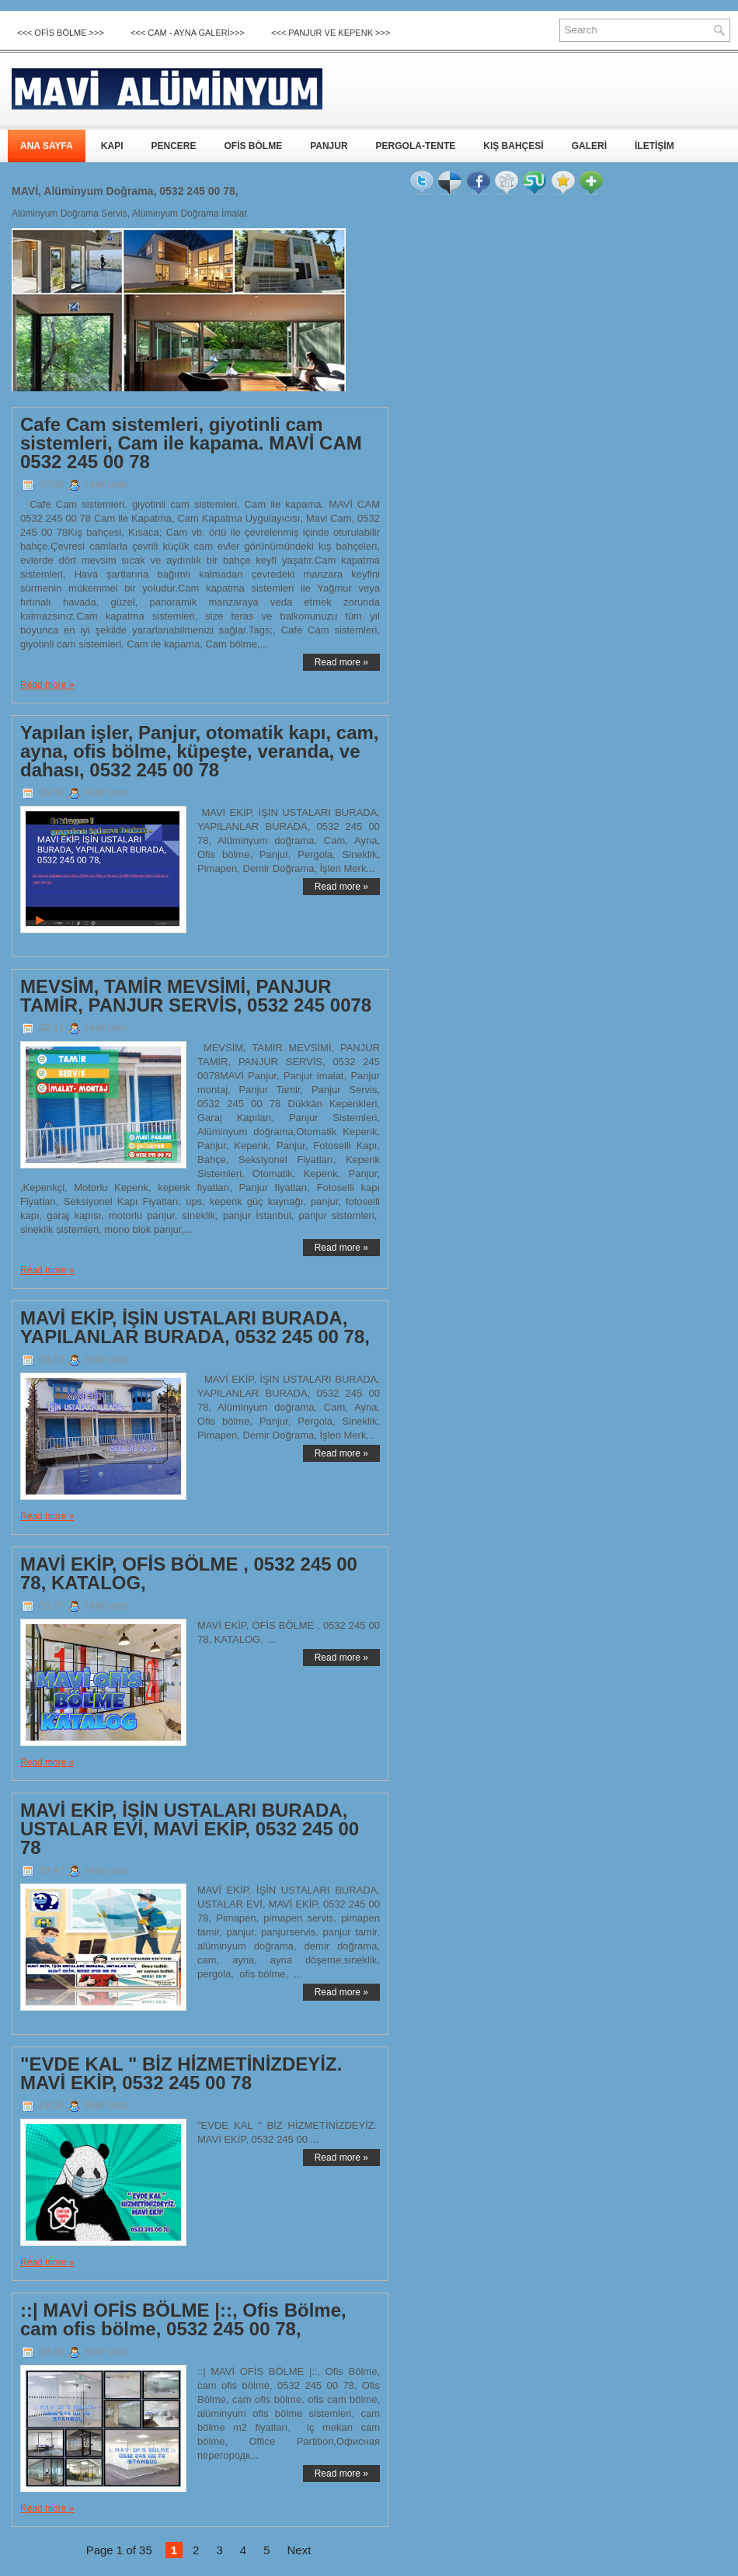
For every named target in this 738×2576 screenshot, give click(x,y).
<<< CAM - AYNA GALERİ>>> (188, 32)
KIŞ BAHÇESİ (513, 146)
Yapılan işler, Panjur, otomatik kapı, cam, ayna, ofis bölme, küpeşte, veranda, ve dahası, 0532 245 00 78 (199, 751)
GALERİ (589, 146)
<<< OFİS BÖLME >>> (60, 32)
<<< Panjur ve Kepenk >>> (330, 32)
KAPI (112, 146)
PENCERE (173, 146)
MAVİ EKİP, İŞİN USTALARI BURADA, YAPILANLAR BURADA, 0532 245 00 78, (195, 1327)
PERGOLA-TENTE (416, 146)
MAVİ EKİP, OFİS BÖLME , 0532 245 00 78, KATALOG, (188, 1573)
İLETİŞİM (654, 146)
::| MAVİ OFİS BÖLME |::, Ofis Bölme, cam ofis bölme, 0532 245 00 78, (183, 2319)
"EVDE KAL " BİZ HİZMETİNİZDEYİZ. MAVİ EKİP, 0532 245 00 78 (181, 2073)
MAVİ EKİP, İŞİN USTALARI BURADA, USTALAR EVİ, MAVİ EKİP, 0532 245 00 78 (189, 1829)
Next (299, 2550)
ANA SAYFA (46, 146)
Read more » (341, 662)
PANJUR (328, 146)
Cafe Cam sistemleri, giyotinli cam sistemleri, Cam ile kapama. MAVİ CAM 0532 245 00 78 (191, 443)
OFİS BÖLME (253, 146)
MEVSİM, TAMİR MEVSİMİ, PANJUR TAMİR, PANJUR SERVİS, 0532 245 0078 (195, 996)
